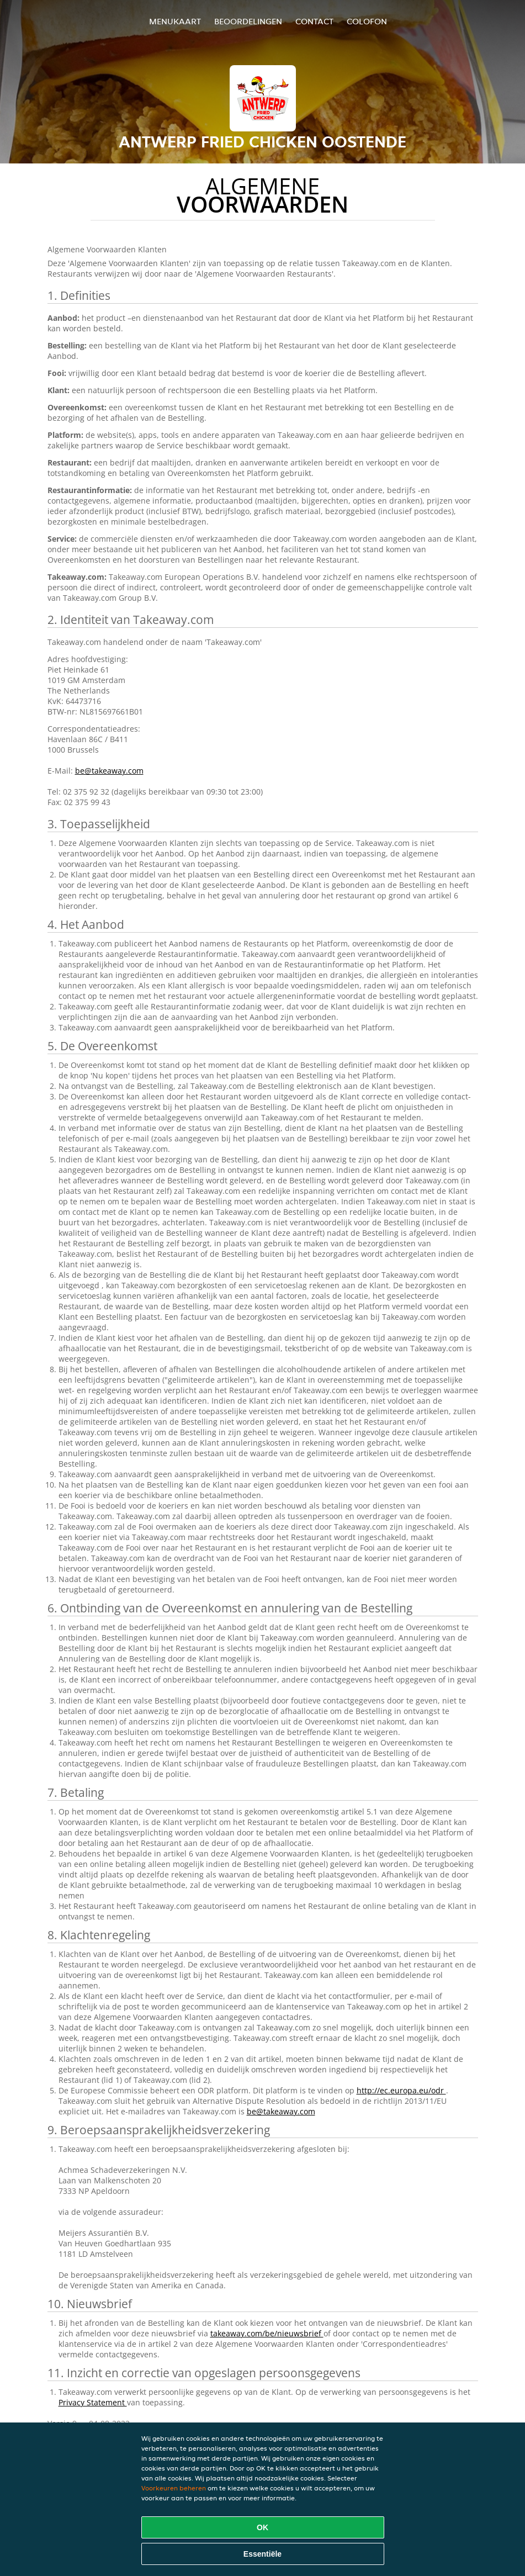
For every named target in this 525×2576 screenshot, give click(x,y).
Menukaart (175, 21)
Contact (314, 21)
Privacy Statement (93, 2402)
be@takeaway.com (109, 770)
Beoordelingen (248, 21)
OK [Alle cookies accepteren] (262, 2527)
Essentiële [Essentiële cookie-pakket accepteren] (262, 2553)
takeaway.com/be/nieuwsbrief (267, 2333)
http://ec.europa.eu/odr (401, 2090)
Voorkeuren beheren (173, 2488)
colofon (367, 21)
